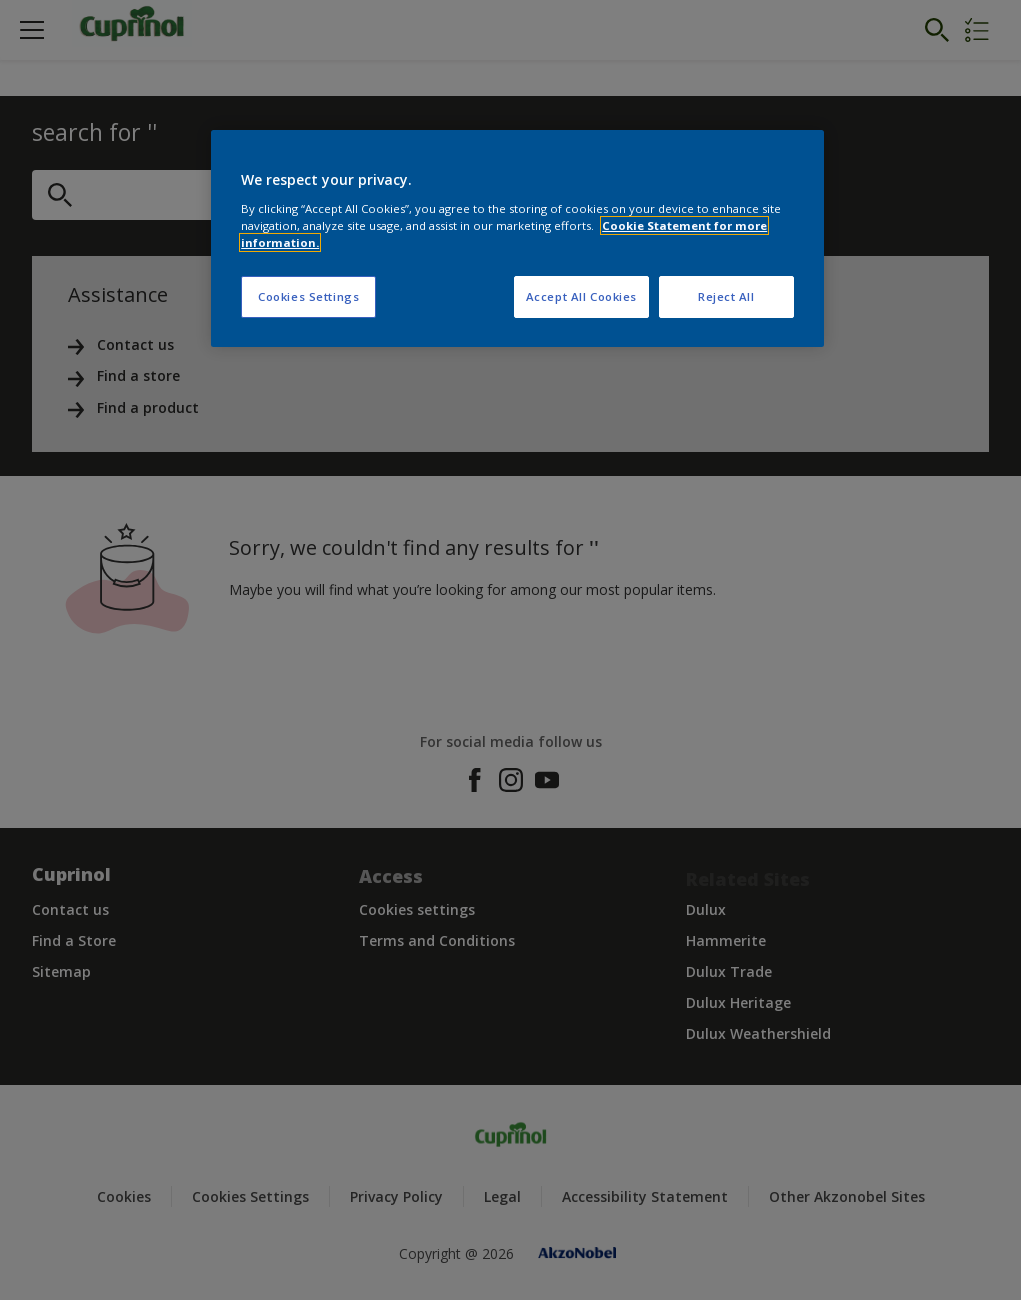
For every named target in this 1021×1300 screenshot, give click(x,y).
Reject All (726, 296)
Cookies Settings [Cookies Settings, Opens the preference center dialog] (308, 296)
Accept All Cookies (581, 296)
